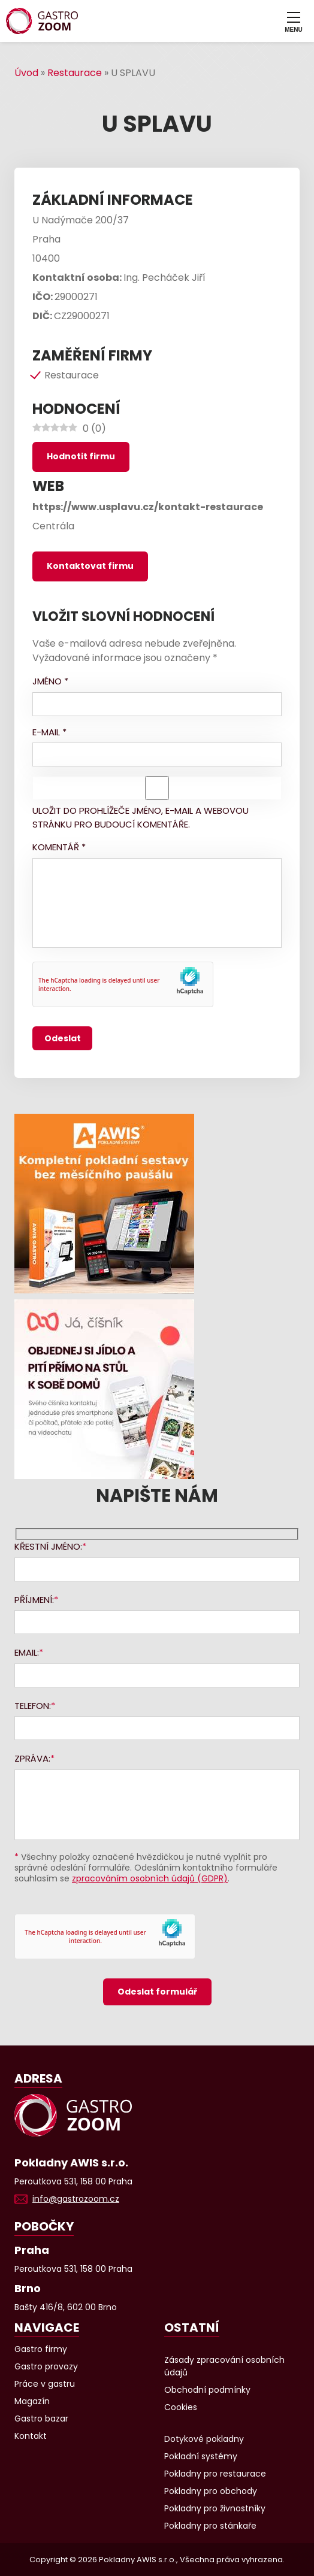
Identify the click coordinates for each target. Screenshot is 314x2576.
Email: (26, 1652)
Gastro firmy (40, 2349)
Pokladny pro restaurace (215, 2474)
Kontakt (30, 2436)
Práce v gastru (44, 2384)
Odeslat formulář (157, 1992)
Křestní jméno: (48, 1546)
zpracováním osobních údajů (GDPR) (150, 1878)
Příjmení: (34, 1599)
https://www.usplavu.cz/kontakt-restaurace (147, 507)
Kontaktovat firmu (90, 566)
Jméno (50, 681)
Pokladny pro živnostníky (214, 2508)
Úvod (26, 73)
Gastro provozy (46, 2366)
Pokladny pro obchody (210, 2491)
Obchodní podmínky (207, 2390)
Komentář (59, 847)
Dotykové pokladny (204, 2439)
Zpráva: (32, 1758)
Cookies (180, 2407)
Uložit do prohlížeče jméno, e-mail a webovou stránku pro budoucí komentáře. (140, 817)
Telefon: (32, 1705)
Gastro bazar (41, 2419)
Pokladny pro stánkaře (210, 2526)
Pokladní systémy (200, 2456)
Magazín (32, 2401)
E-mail (49, 732)
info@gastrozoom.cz (75, 2199)
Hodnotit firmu (81, 456)
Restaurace (74, 73)
